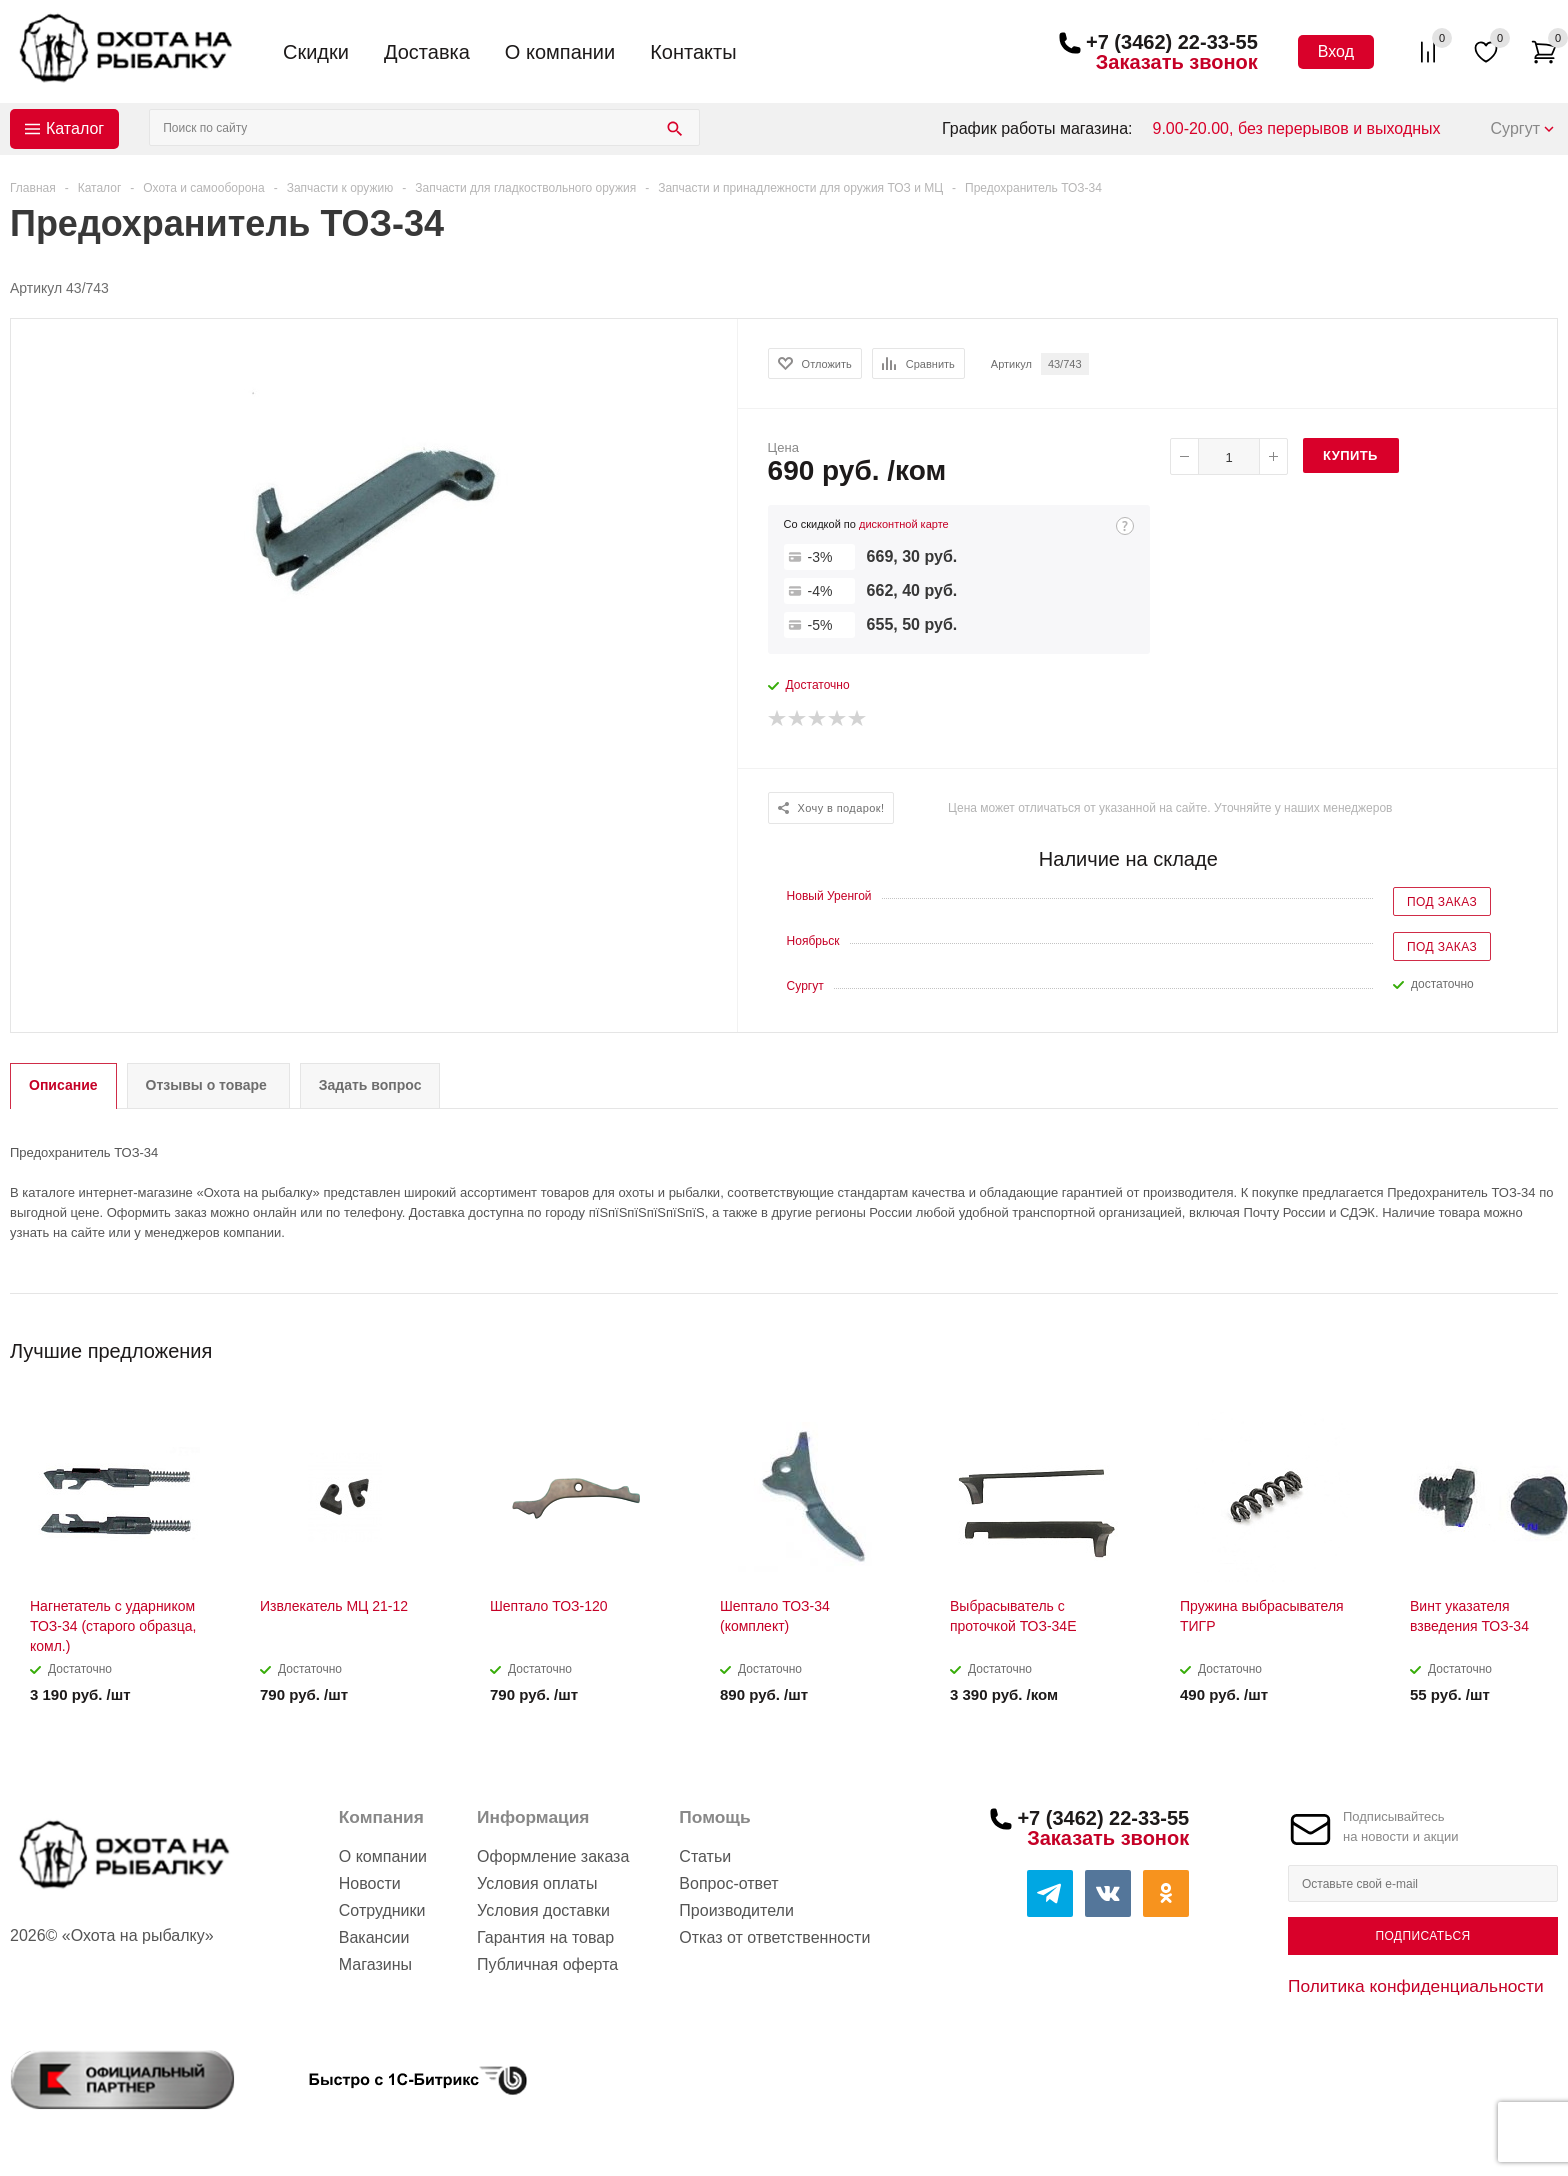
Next (1543, 1344)
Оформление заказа (553, 1856)
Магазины (375, 1964)
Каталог (75, 128)
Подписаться (1422, 1936)
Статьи (705, 1856)
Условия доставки (543, 1910)
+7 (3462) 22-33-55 (1172, 42)
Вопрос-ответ (728, 1883)
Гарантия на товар (545, 1937)
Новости (370, 1883)
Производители (736, 1910)
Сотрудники (382, 1910)
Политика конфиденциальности (1416, 1986)
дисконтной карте (904, 524)
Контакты (693, 52)
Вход (1336, 51)
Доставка (427, 52)
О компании (560, 52)
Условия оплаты (537, 1883)
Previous (1509, 1344)
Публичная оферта (547, 1964)
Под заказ (1442, 902)
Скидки (316, 52)
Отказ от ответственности (774, 1937)
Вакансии (374, 1937)
